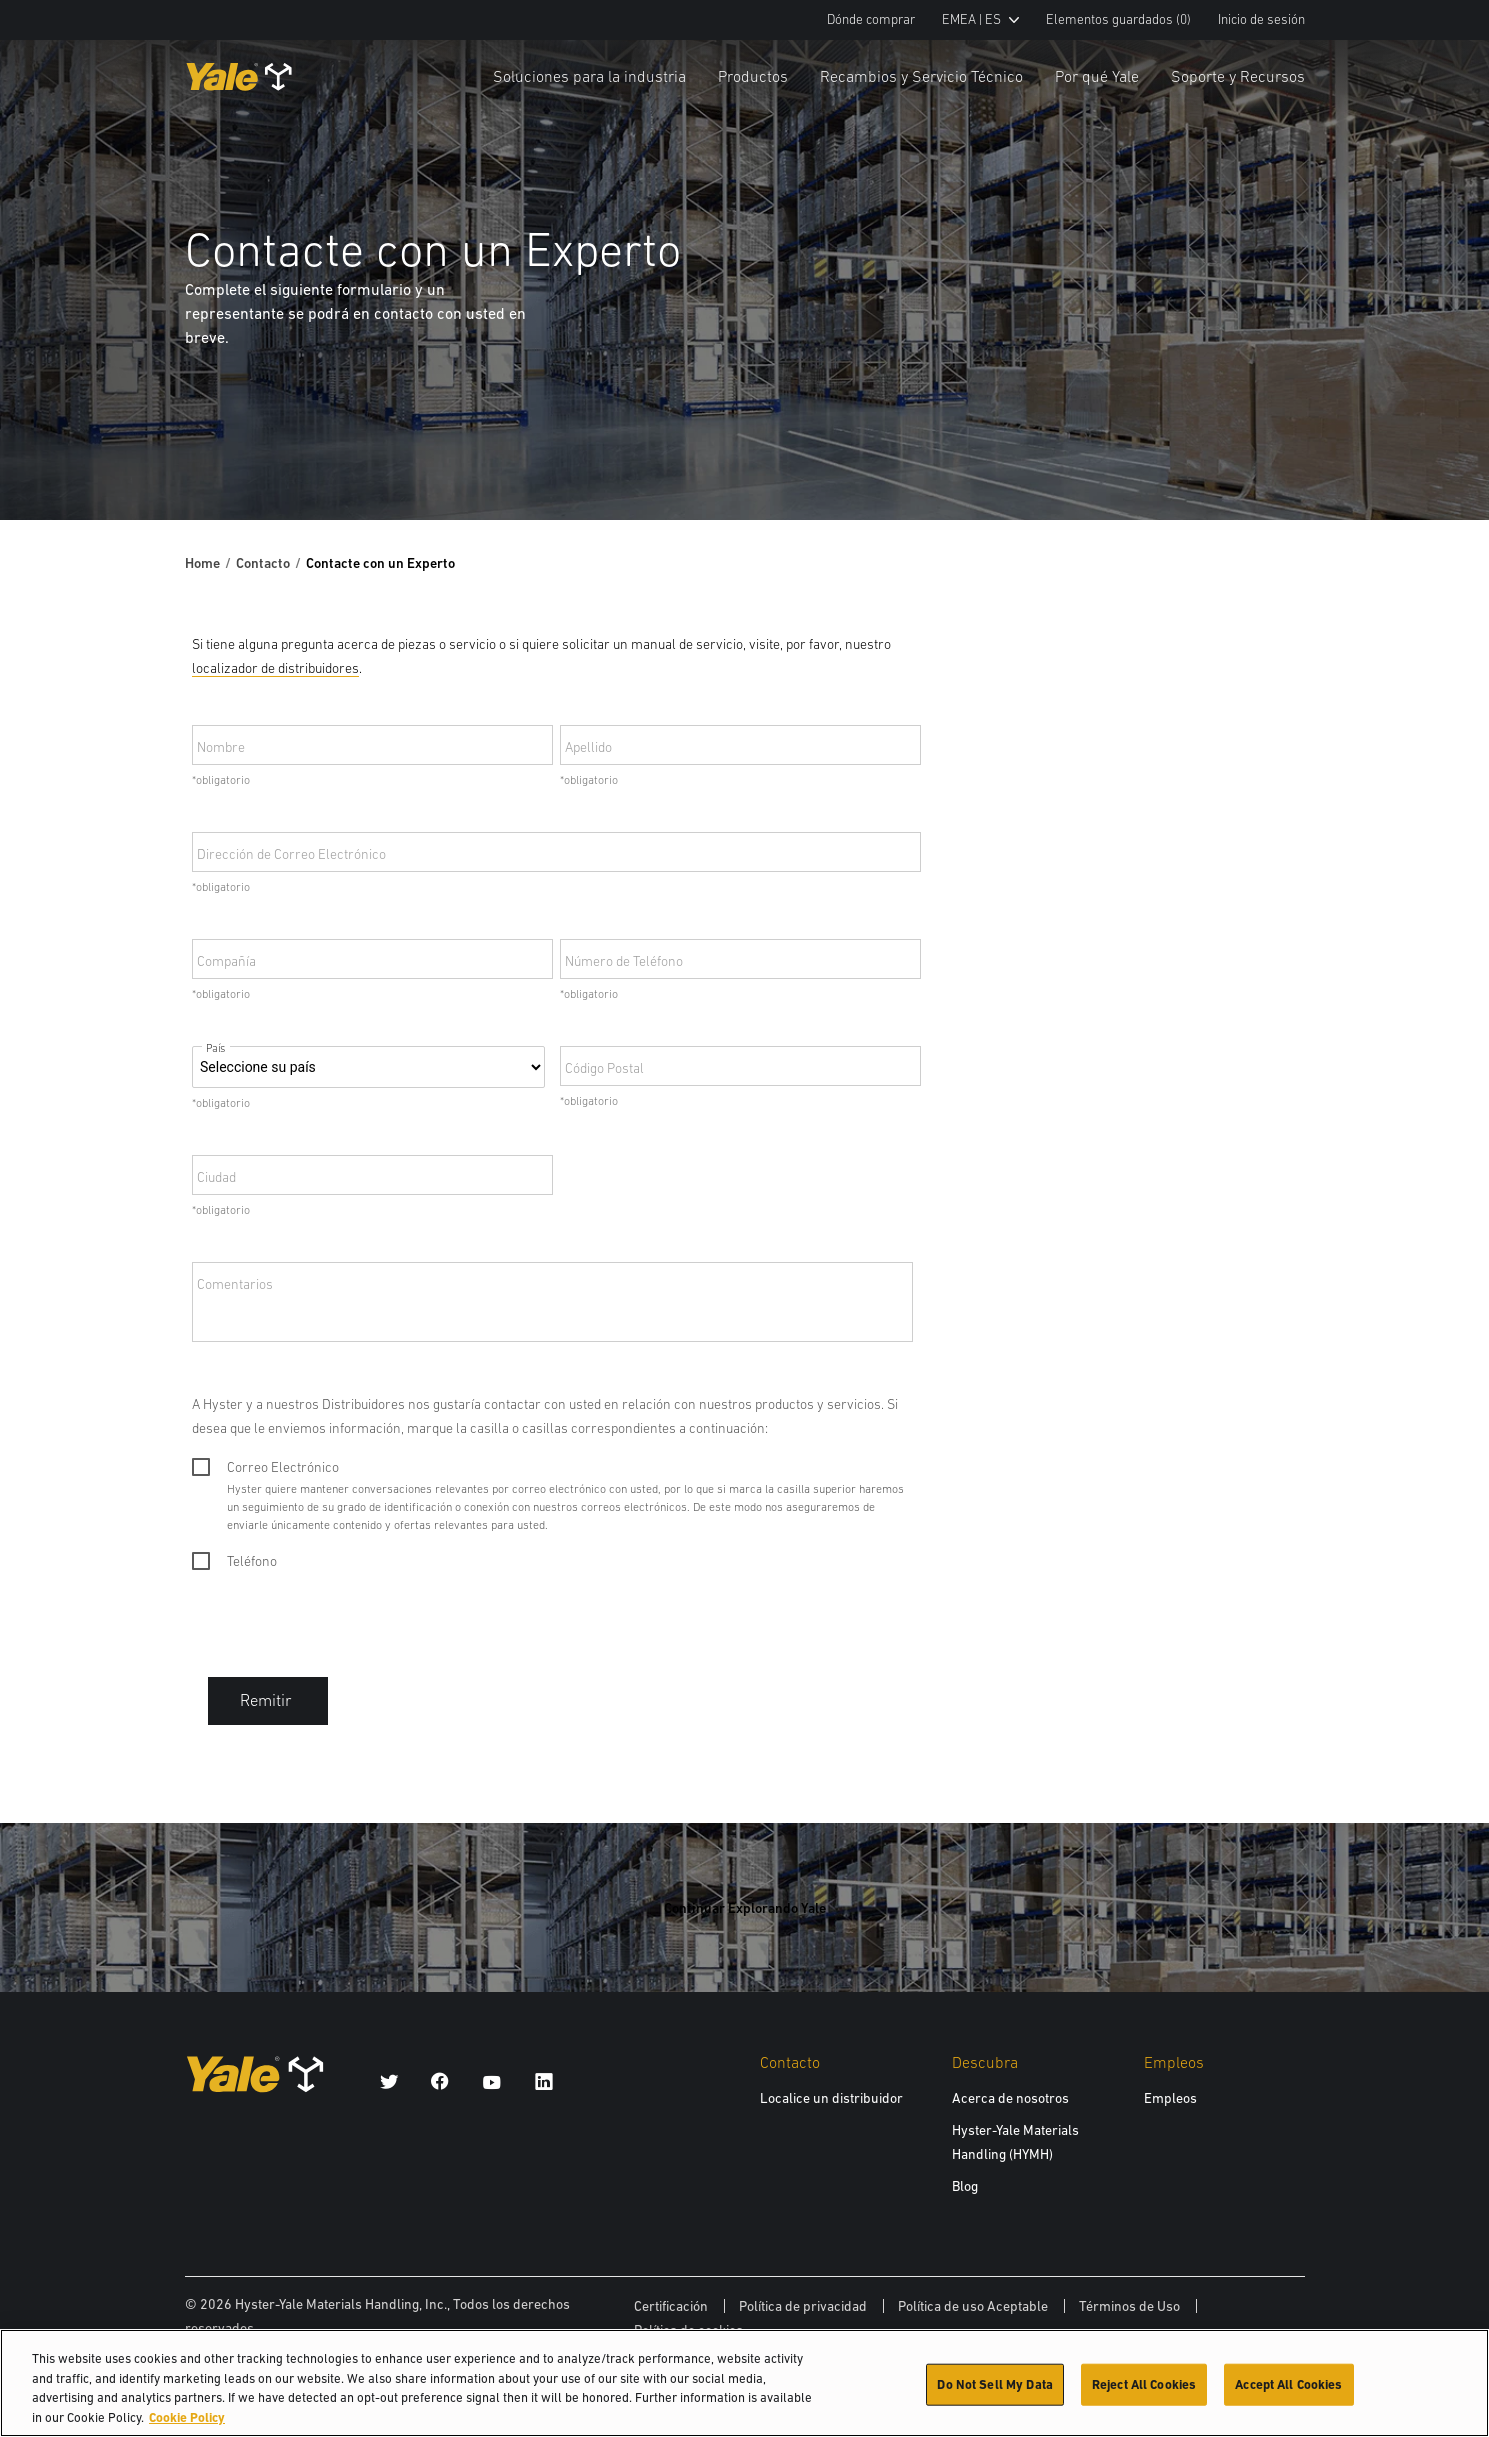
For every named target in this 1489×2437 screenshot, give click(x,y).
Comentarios (235, 1284)
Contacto (263, 563)
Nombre (221, 747)
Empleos (1170, 2098)
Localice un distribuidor (831, 2098)
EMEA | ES (980, 19)
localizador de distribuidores (275, 668)
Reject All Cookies (1144, 2390)
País (216, 1048)
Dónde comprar (871, 19)
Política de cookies (688, 2330)
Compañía (226, 961)
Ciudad (216, 1177)
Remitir (268, 1701)
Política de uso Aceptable (973, 2306)
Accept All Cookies (1288, 2390)
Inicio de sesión (1261, 19)
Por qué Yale (1097, 76)
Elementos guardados (1118, 19)
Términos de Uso (1129, 2306)
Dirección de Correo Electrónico (291, 854)
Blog (965, 2186)
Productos (753, 76)
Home (202, 563)
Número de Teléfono (624, 961)
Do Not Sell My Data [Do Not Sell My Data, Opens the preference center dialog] (994, 2390)
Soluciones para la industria (589, 76)
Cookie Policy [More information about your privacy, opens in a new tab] (187, 2423)
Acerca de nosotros (1010, 2098)
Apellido (588, 747)
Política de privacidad (803, 2306)
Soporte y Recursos (1238, 76)
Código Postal (604, 1068)
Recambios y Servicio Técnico (921, 76)
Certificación (671, 2306)
